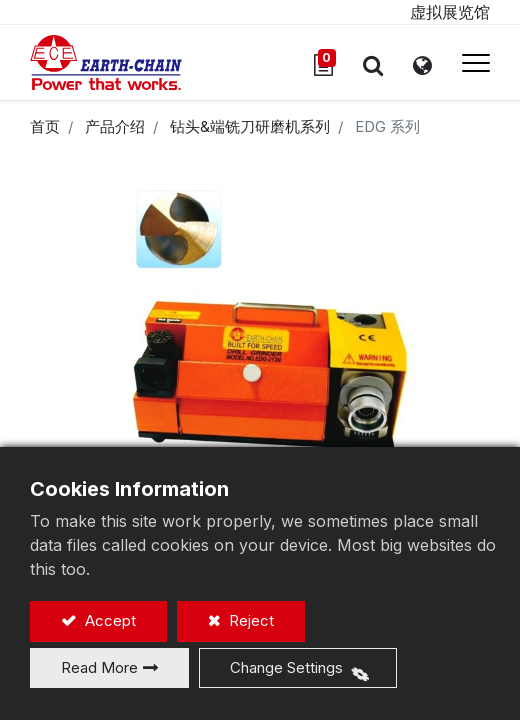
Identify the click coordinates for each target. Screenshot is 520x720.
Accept (108, 620)
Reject (249, 620)
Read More (99, 667)
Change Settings (286, 667)
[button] (373, 65)
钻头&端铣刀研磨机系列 (250, 126)
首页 (45, 126)
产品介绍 (115, 126)
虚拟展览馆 (450, 12)
